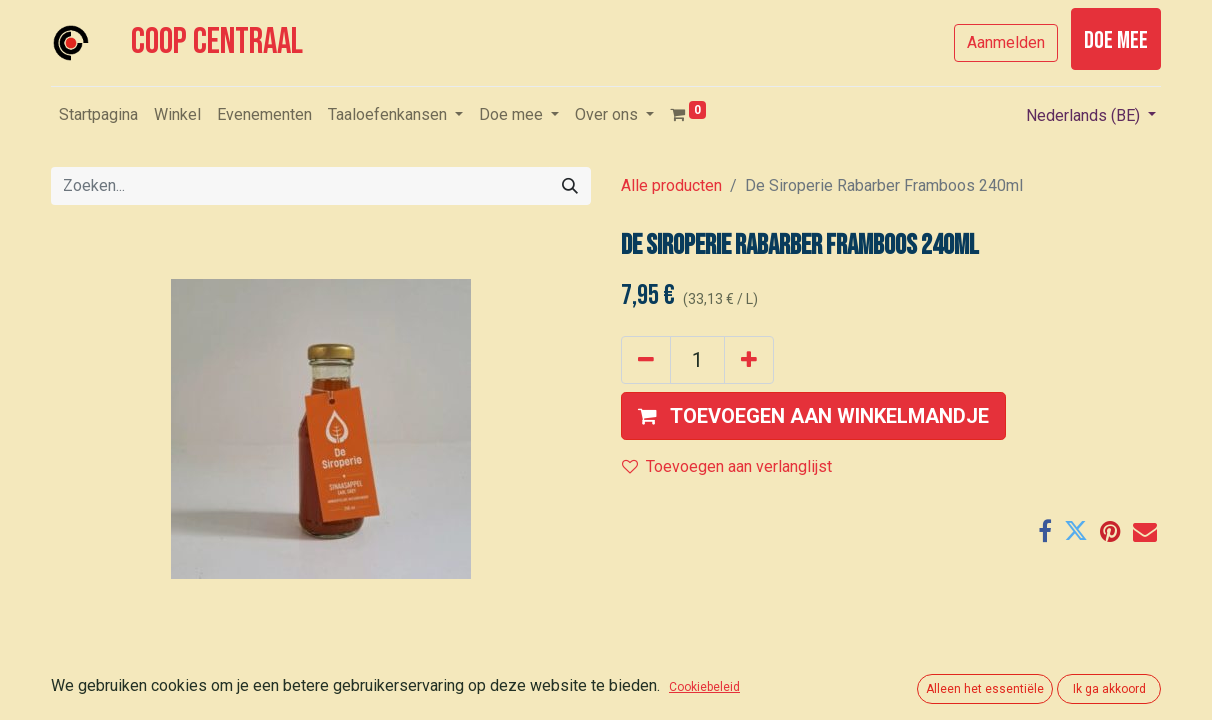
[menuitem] (98, 115)
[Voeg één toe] (749, 360)
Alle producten (671, 185)
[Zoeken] (570, 186)
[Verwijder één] (646, 360)
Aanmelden (1006, 42)
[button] (813, 416)
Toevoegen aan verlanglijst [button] (727, 466)
